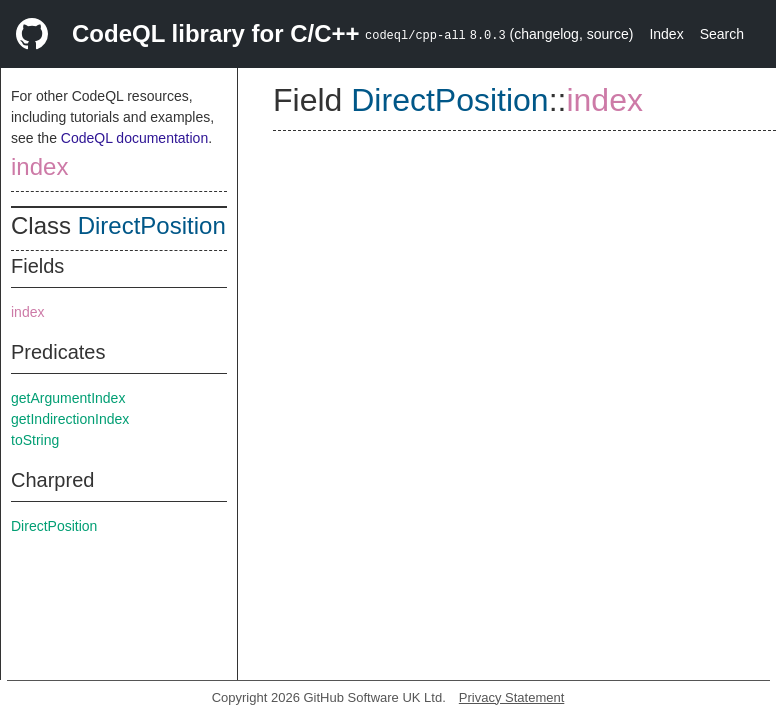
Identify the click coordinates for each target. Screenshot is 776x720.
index (39, 166)
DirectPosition (152, 225)
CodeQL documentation (134, 138)
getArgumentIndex (68, 398)
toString (35, 440)
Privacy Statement (512, 697)
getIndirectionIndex (70, 419)
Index (666, 34)
